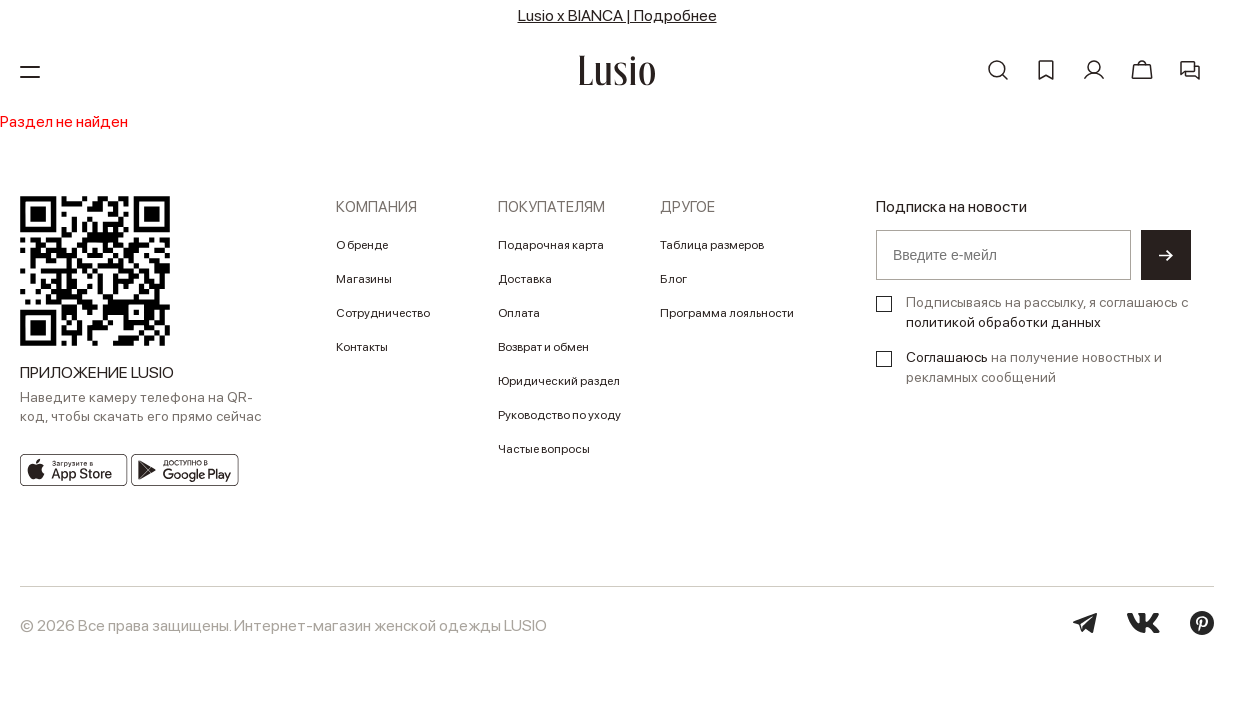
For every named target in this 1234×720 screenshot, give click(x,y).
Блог (673, 279)
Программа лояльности (727, 313)
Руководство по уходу (559, 415)
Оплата (519, 313)
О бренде (362, 245)
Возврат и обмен (543, 347)
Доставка (525, 279)
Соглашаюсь (947, 357)
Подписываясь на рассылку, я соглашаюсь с (1047, 312)
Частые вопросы (544, 449)
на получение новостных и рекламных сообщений (1034, 367)
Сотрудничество (383, 313)
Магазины (364, 279)
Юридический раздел (559, 381)
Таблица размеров (712, 245)
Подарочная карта (551, 245)
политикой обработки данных (1003, 322)
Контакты (362, 347)
